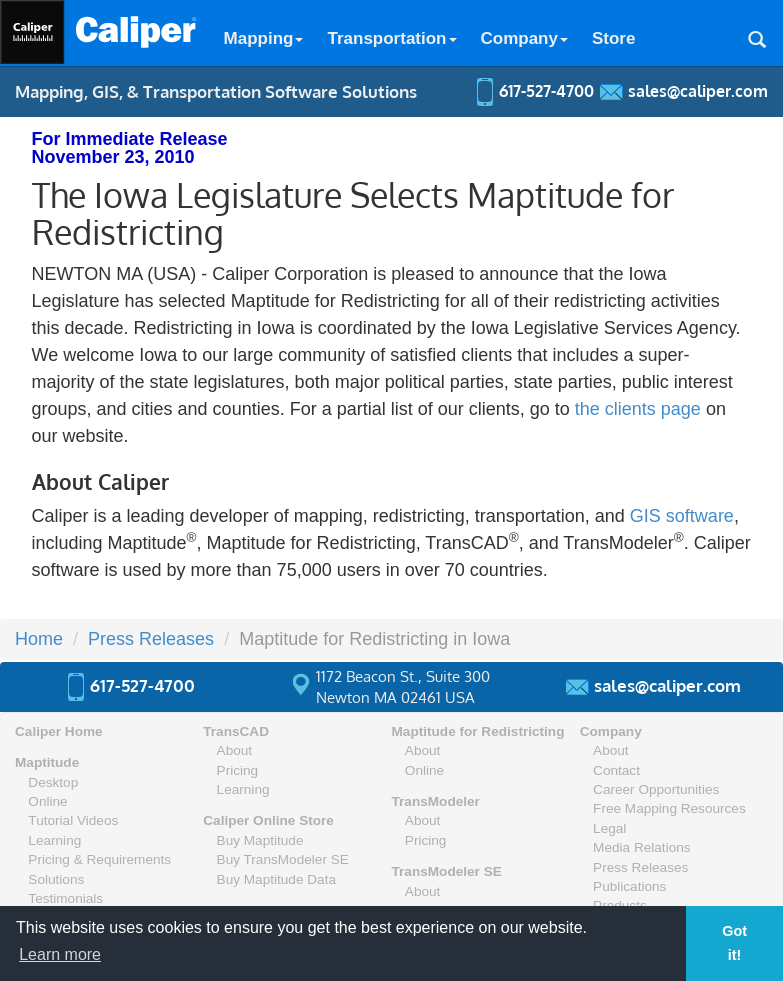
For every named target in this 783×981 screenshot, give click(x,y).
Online (47, 801)
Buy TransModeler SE (283, 859)
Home (39, 639)
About (235, 750)
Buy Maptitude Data (276, 879)
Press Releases (151, 639)
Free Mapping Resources (669, 808)
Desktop (53, 782)
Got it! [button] (734, 943)
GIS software (682, 516)
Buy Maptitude (260, 840)
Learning (54, 840)
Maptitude (47, 762)
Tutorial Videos (73, 820)
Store (613, 38)
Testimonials (65, 898)
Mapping (264, 38)
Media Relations (641, 847)
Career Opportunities (656, 789)
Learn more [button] (60, 954)
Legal (609, 828)
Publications (629, 886)
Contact (616, 770)
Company (524, 38)
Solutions (56, 879)
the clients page (638, 409)
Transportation (391, 38)
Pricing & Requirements (99, 859)
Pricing (238, 770)
